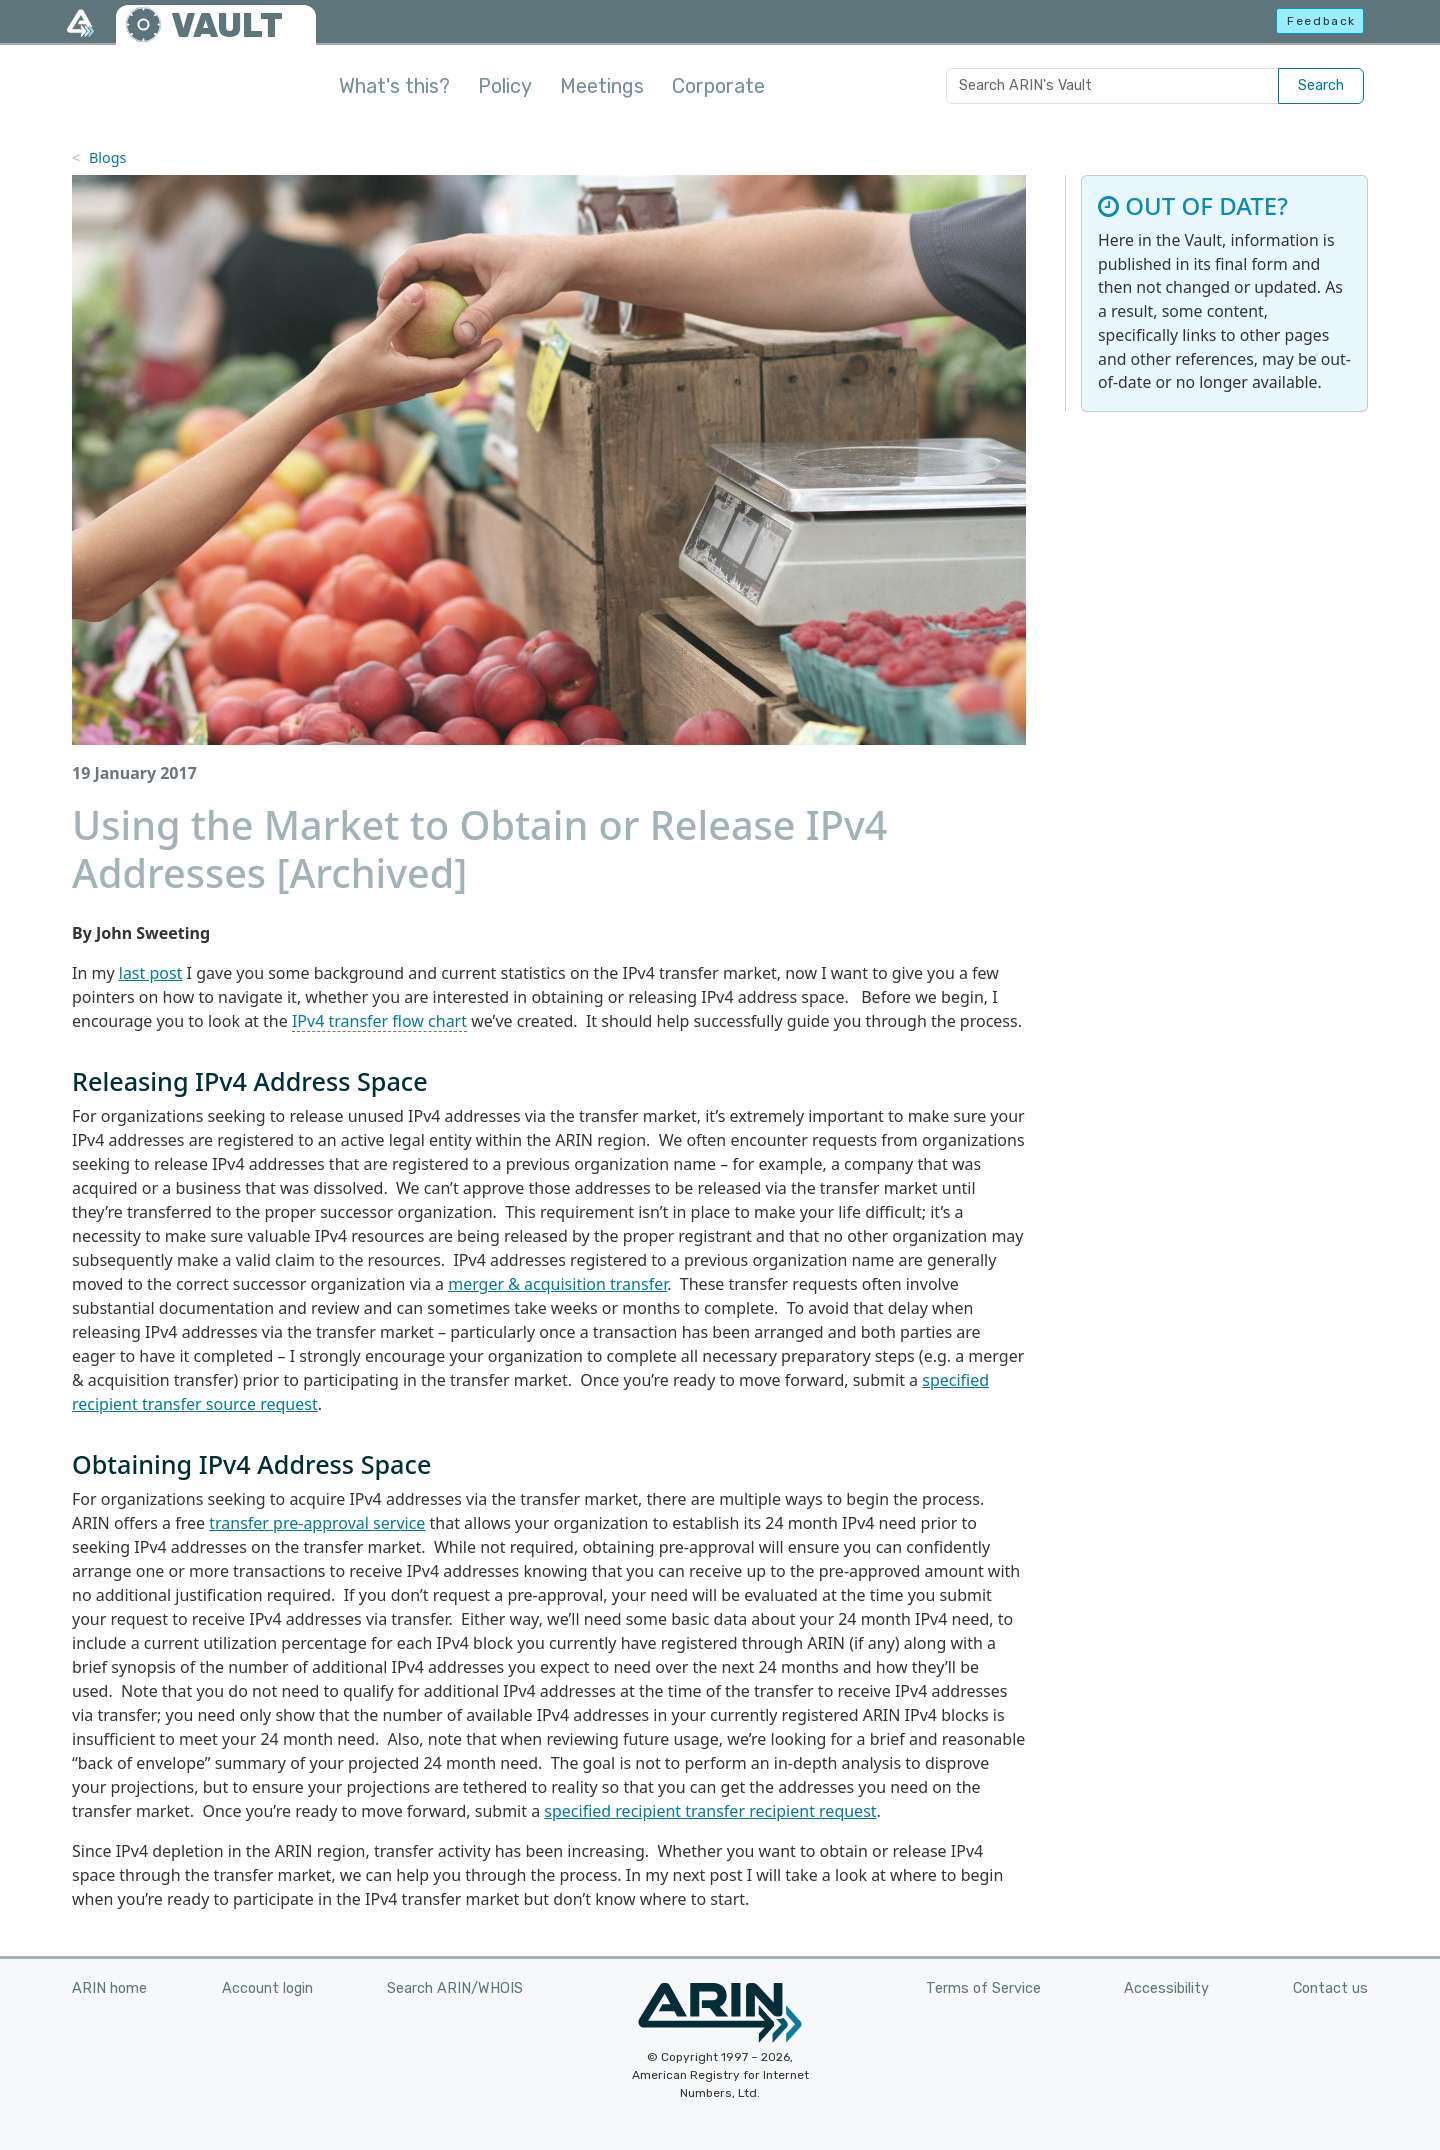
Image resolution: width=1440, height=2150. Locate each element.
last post (151, 973)
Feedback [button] (1321, 21)
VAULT (227, 25)
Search (1321, 85)
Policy (505, 86)
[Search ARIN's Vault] (1112, 86)
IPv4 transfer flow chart (379, 1021)
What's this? (394, 86)
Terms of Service (983, 1988)
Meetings (602, 86)
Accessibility (1166, 1988)
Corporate (718, 86)
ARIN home (109, 1988)
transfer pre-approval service (317, 1523)
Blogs (108, 157)
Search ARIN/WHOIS (455, 1988)
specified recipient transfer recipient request (710, 1811)
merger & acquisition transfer (557, 1284)
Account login (267, 1988)
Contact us (1330, 1988)
